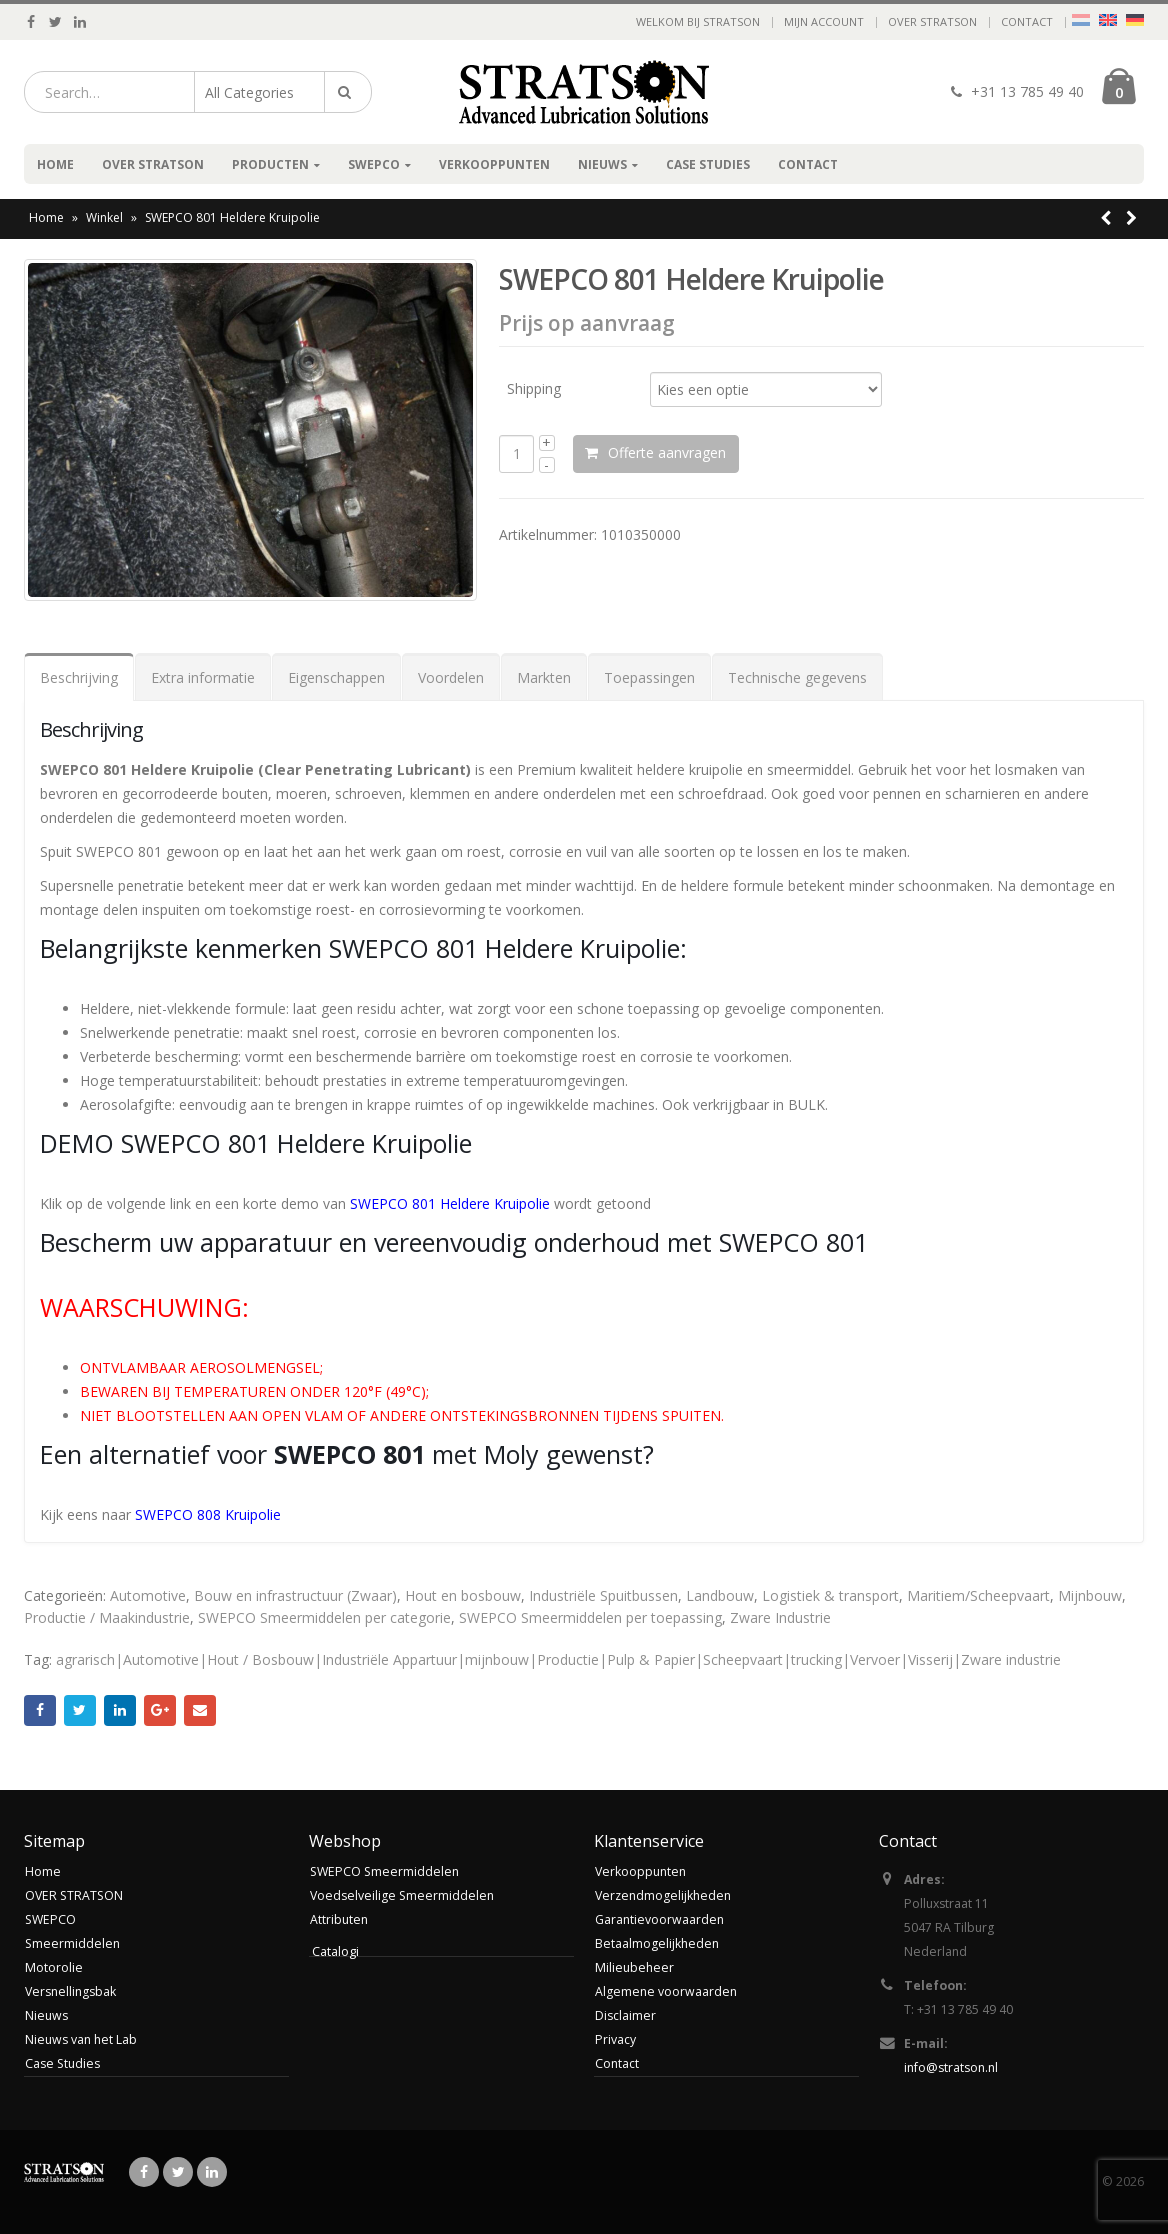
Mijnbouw (1090, 1595)
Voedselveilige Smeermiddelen (404, 1895)
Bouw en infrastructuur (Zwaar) (295, 1595)
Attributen (340, 1919)
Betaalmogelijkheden (658, 1943)
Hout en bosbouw (463, 1595)
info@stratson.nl (953, 2067)
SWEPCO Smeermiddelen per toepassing (590, 1617)
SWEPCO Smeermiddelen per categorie (324, 1617)
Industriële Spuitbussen (603, 1595)
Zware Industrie (780, 1617)
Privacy (615, 2039)
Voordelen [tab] (451, 677)
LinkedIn (120, 1711)
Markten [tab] (544, 677)
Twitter (80, 1711)
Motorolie (54, 1967)
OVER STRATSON (932, 21)
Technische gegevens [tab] (797, 677)
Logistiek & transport (830, 1595)
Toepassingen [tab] (649, 677)
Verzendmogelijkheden (665, 1895)
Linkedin (212, 2172)
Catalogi (335, 1951)
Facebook (40, 1711)
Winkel (104, 217)
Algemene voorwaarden (667, 1991)
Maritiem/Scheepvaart (978, 1595)
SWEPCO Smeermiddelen (386, 1871)
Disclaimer (626, 2015)
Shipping (534, 387)
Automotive (148, 1595)
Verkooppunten (494, 164)
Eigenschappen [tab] (336, 677)
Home (55, 164)
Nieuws (602, 164)
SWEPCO (374, 164)
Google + (160, 1711)
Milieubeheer (635, 1967)
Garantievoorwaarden (660, 1919)
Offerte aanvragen (686, 452)
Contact (1027, 21)
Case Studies (708, 164)
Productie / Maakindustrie (107, 1617)
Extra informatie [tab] (203, 677)
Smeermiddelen (73, 1943)
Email (200, 1711)
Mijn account (824, 21)
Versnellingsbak (73, 1991)
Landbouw (720, 1595)
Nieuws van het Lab (83, 2039)
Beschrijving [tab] (79, 677)
